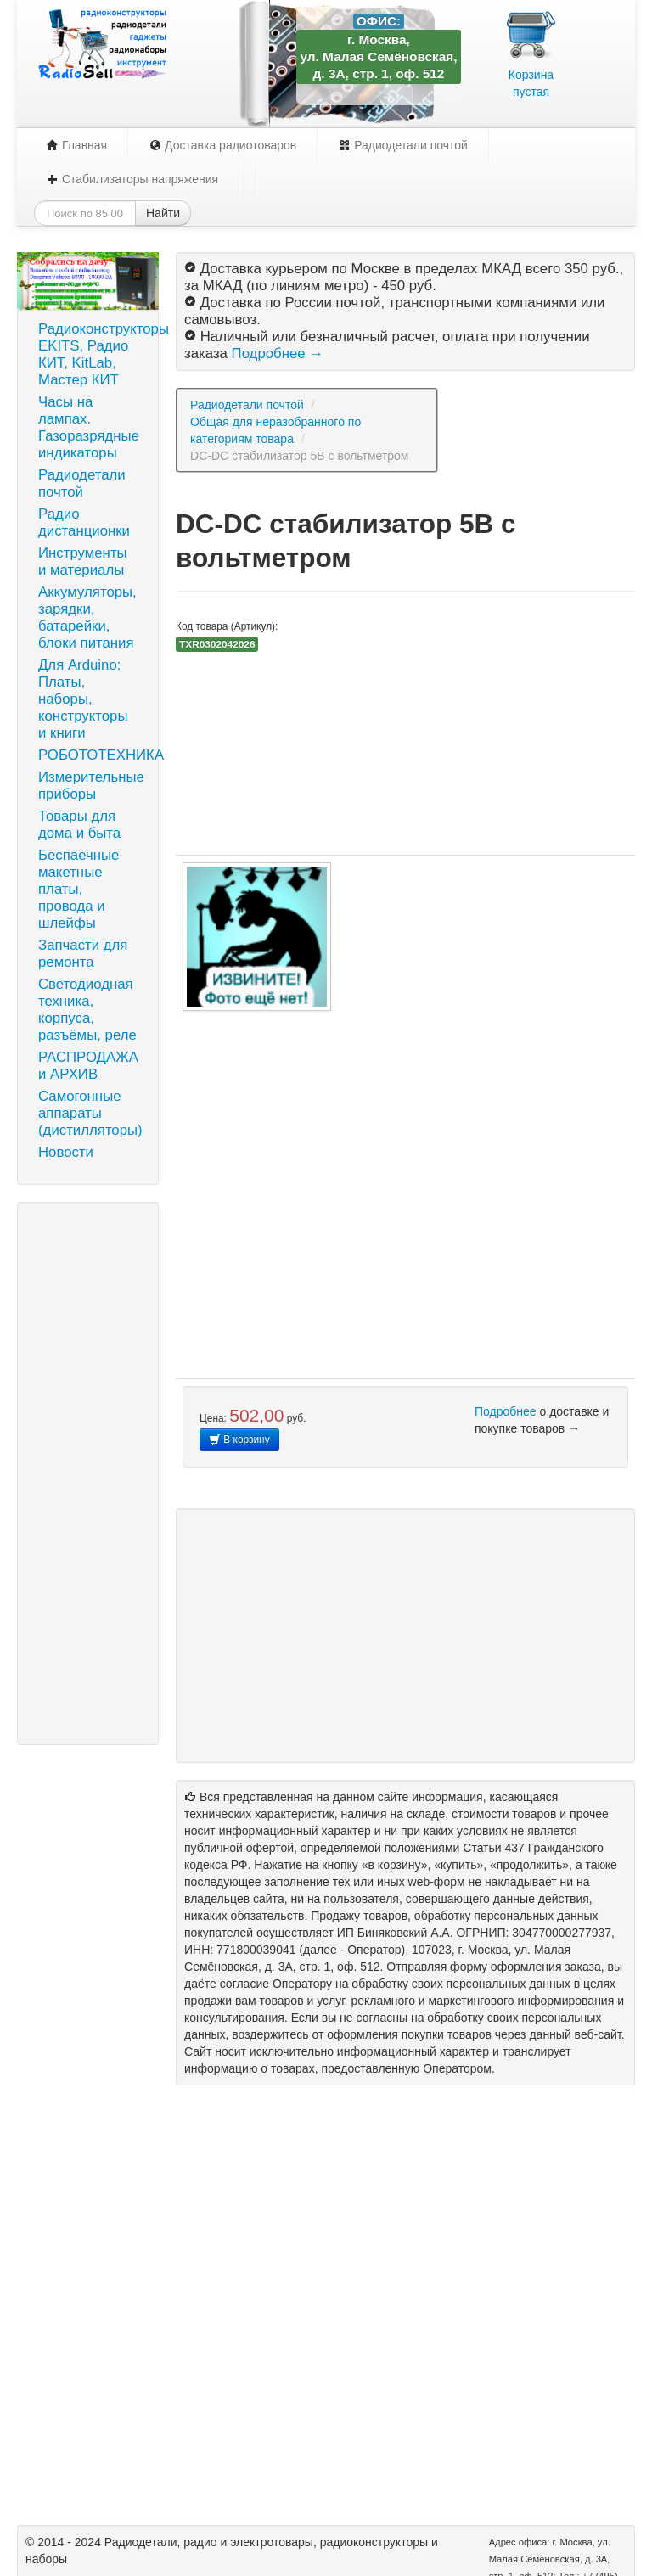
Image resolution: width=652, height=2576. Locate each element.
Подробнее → (277, 353)
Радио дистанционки (84, 522)
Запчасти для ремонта (82, 953)
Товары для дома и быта (79, 824)
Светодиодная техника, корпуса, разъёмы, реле (87, 1009)
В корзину (239, 1439)
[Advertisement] (88, 1473)
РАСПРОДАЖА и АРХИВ (88, 1065)
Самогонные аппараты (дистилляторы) (90, 1113)
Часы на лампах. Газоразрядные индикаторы (88, 427)
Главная (77, 145)
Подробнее (506, 1411)
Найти (163, 213)
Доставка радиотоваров (222, 145)
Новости (65, 1152)
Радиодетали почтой (403, 145)
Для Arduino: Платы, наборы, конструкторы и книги (83, 699)
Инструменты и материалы (82, 561)
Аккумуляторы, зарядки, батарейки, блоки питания (87, 617)
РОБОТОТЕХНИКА (94, 755)
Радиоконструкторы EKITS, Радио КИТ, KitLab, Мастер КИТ (94, 354)
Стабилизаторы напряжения (132, 179)
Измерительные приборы (91, 785)
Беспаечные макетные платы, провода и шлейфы (78, 889)
